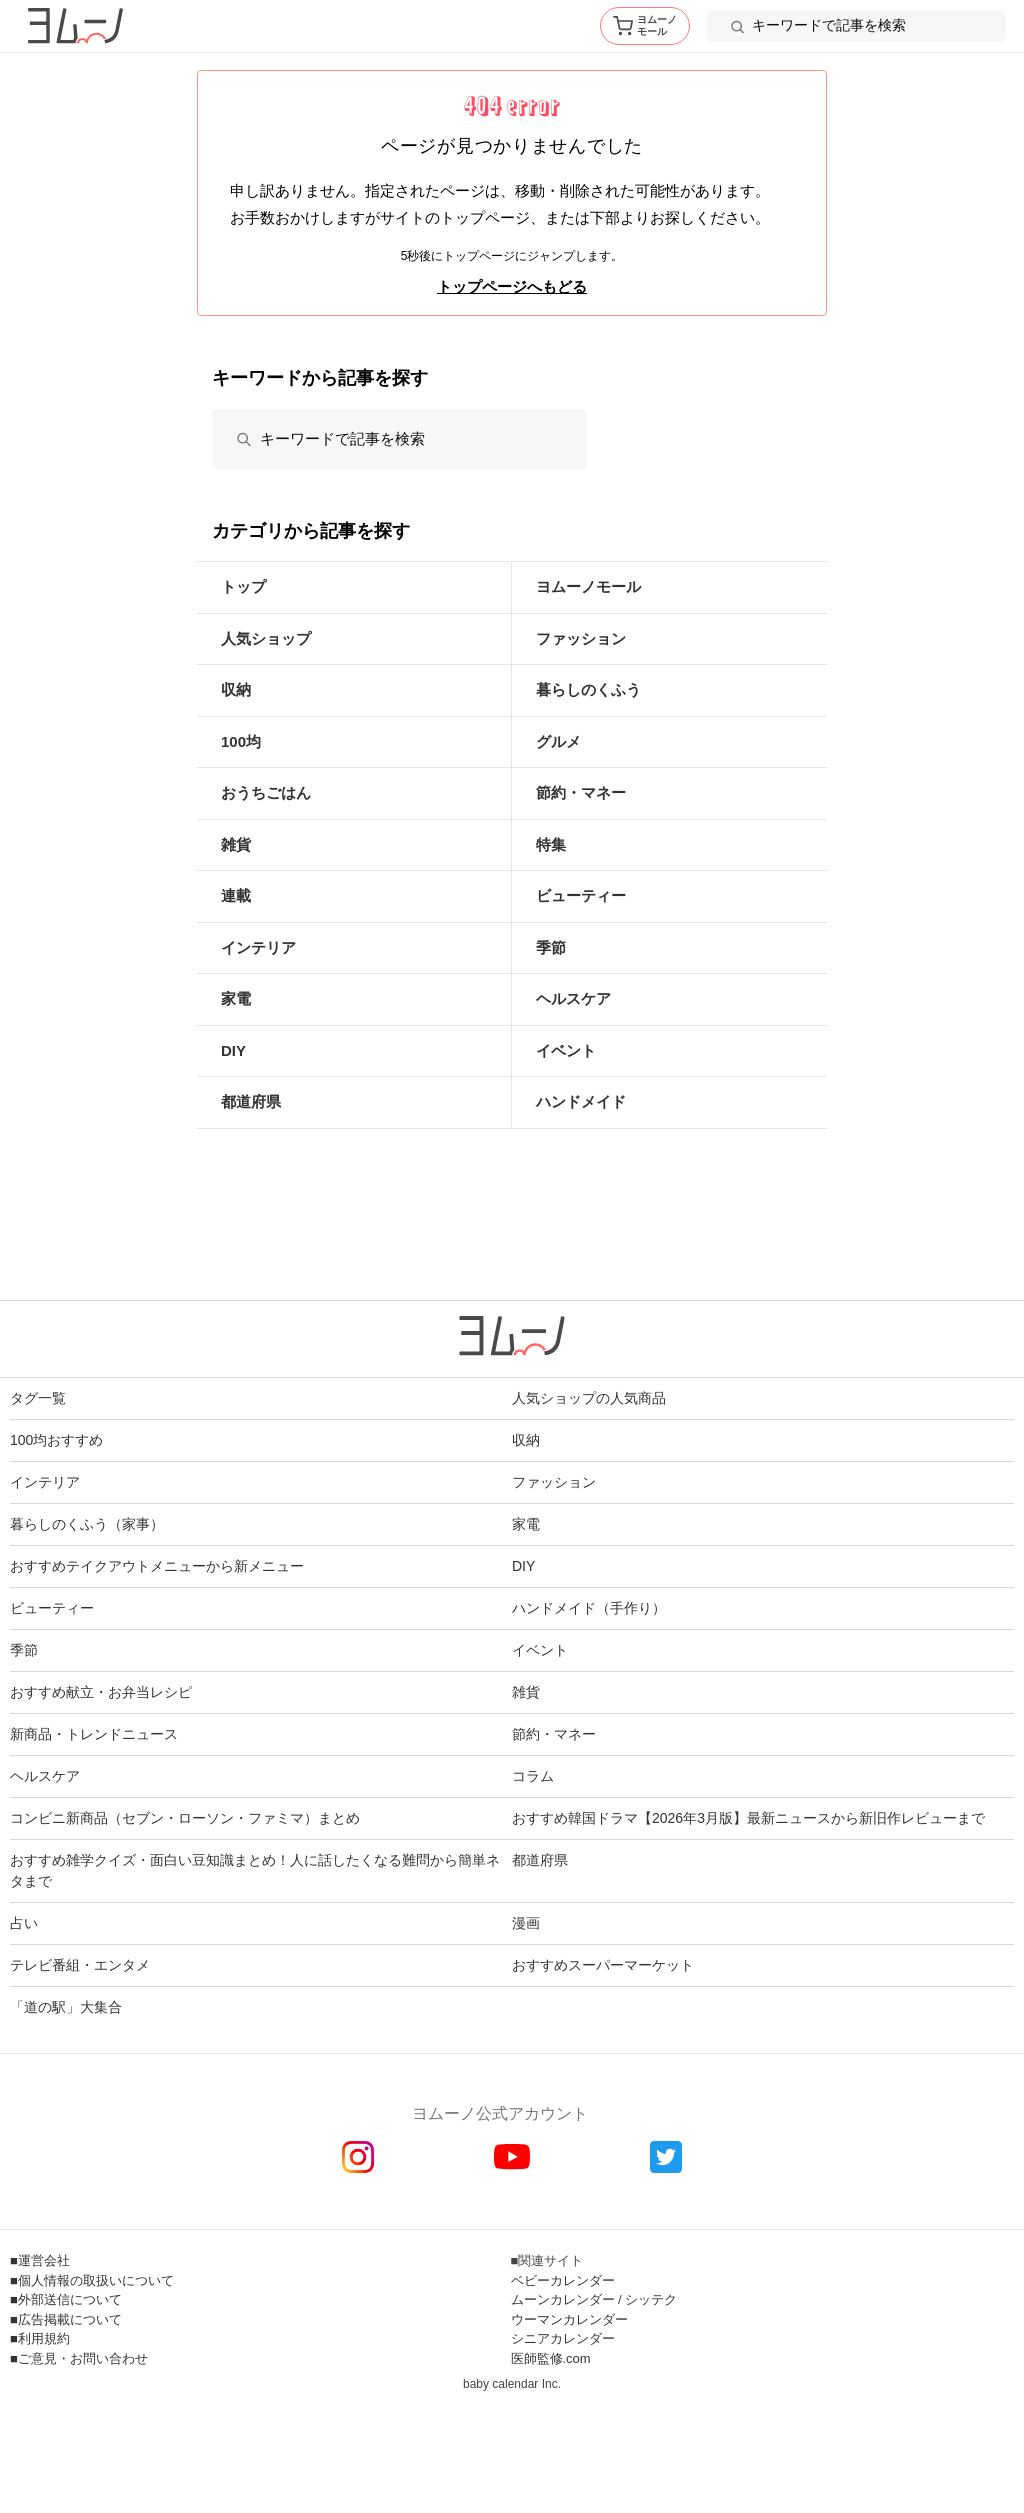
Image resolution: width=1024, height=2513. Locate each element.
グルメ (558, 741)
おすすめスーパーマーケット (603, 1965)
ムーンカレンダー (563, 2299)
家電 (236, 998)
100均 (241, 741)
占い (24, 1923)
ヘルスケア (573, 998)
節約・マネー (581, 792)
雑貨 (236, 844)
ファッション (581, 638)
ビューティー (581, 895)
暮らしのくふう (588, 689)
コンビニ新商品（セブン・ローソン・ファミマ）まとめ (185, 1818)
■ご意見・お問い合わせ (79, 2358)
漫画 (526, 1923)
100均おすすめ (56, 1440)
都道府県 (251, 1101)
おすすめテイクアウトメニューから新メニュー (157, 1566)
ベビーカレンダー (563, 2280)
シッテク (651, 2299)
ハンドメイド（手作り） (589, 1608)
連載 (236, 895)
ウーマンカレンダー (569, 2319)
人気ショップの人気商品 (589, 1398)
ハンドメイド (581, 1101)
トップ (243, 586)
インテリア (258, 947)
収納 (236, 689)
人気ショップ (266, 638)
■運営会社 (40, 2260)
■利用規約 (40, 2338)
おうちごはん (266, 792)
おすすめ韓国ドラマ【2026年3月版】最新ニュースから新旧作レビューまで (748, 1818)
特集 (551, 844)
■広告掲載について (66, 2319)
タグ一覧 (38, 1398)
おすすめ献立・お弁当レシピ (101, 1692)
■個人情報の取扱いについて (92, 2280)
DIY (233, 1050)
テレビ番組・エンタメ (80, 1965)
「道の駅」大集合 (66, 2007)
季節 (551, 947)
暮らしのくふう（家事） (87, 1524)
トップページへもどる (512, 286)
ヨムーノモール (588, 586)
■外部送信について (66, 2299)
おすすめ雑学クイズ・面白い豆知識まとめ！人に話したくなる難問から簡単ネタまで (255, 1870)
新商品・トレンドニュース (94, 1734)
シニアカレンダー (563, 2338)
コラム (533, 1776)
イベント (566, 1050)
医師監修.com (551, 2358)
